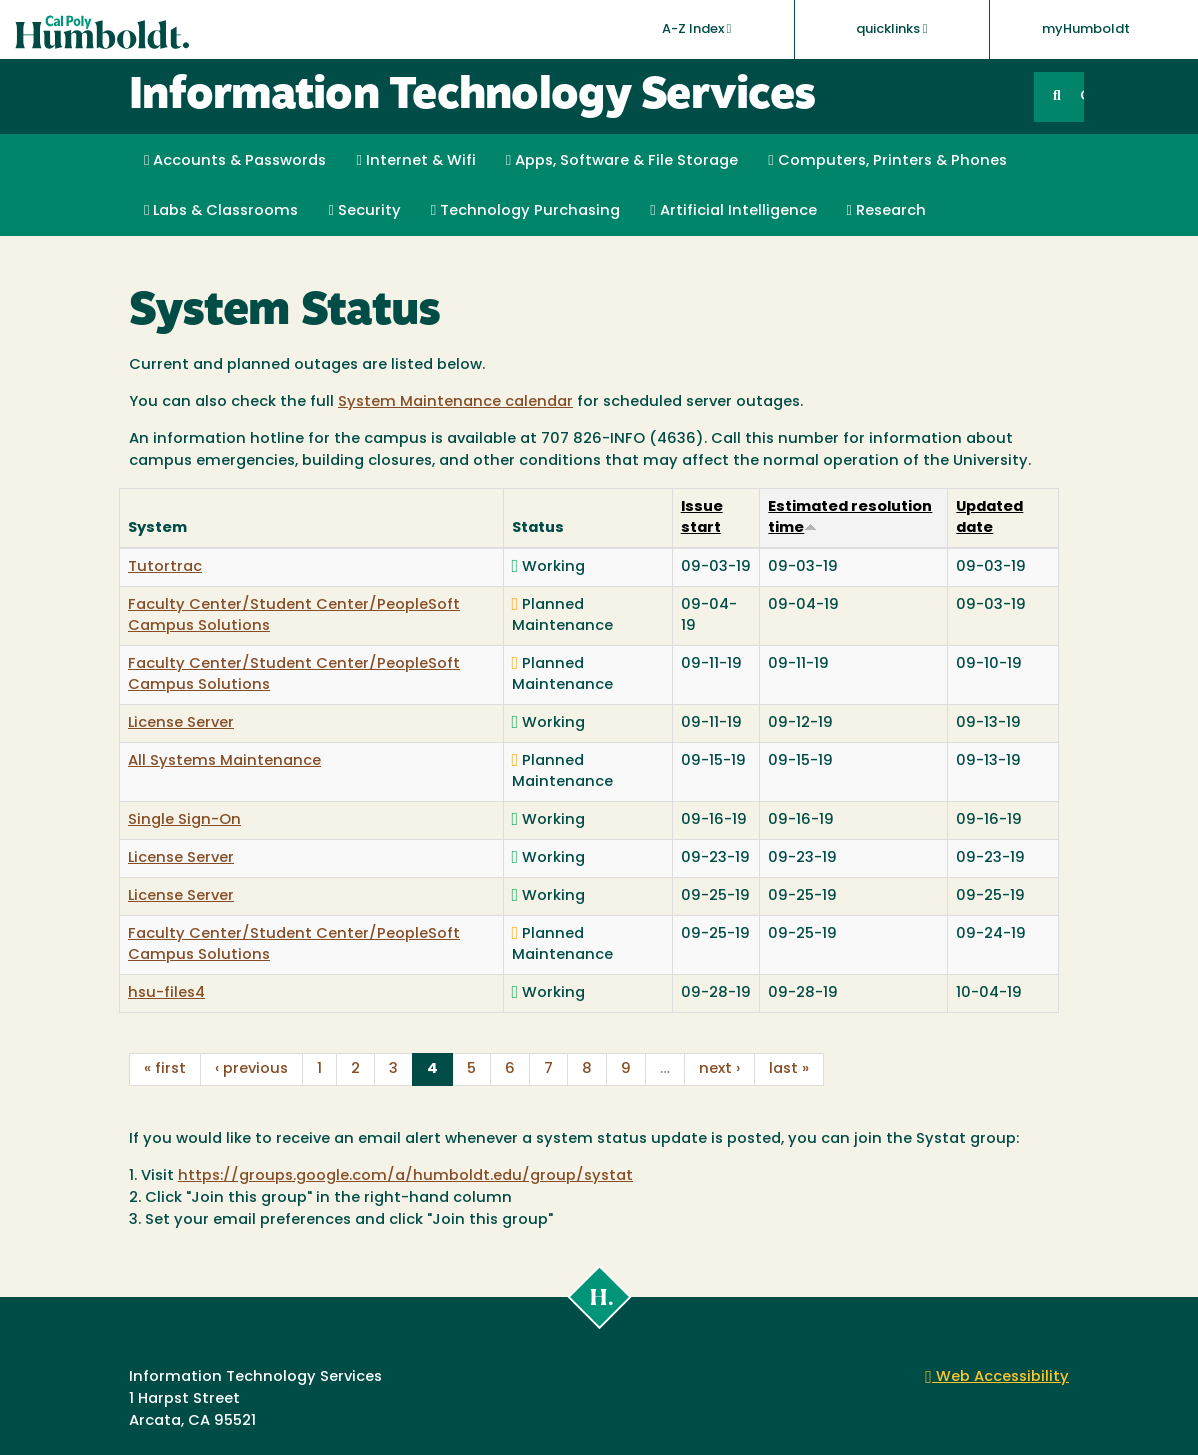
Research (886, 211)
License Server (181, 723)
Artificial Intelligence (733, 211)
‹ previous (251, 1069)
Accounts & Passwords (235, 161)
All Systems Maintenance (224, 761)
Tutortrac (165, 567)
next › (719, 1069)
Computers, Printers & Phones (887, 161)
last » (789, 1069)
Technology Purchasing (525, 211)
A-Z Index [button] (697, 29)
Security (364, 211)
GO (1082, 96)
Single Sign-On (184, 820)
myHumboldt (1086, 29)
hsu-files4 (166, 993)
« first (165, 1069)
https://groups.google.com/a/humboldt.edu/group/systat (405, 1176)
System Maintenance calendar (455, 402)
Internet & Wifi (415, 161)
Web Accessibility (997, 1377)
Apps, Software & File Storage (622, 161)
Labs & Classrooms (221, 211)
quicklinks (892, 29)
